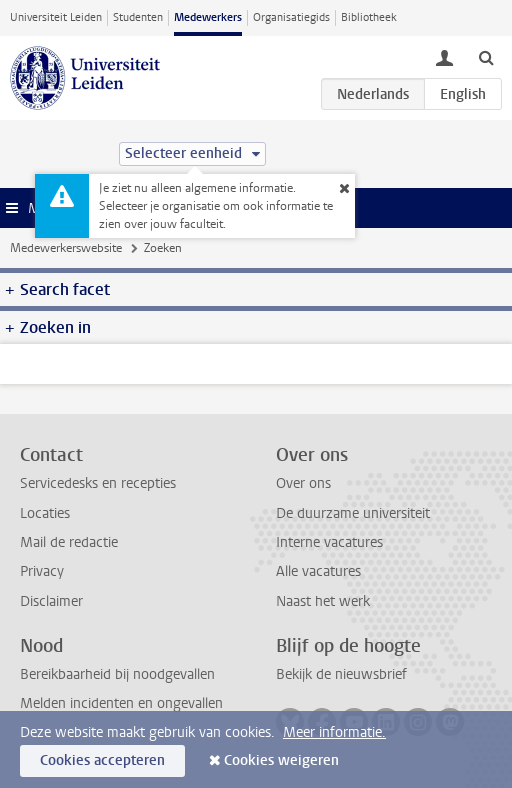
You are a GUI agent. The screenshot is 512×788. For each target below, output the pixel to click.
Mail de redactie (69, 542)
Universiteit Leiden (56, 17)
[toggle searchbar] (486, 57)
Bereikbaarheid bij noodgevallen (117, 674)
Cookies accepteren (102, 760)
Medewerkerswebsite (66, 248)
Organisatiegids (291, 17)
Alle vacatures (318, 571)
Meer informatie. (334, 732)
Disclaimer (51, 601)
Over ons (303, 483)
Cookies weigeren (281, 760)
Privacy (42, 571)
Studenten (138, 17)
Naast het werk (323, 601)
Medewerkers (208, 17)
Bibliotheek (369, 17)
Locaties (45, 513)
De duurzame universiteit (353, 513)
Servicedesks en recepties (98, 483)
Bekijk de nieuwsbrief (341, 674)
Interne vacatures (329, 542)
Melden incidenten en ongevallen (121, 703)
